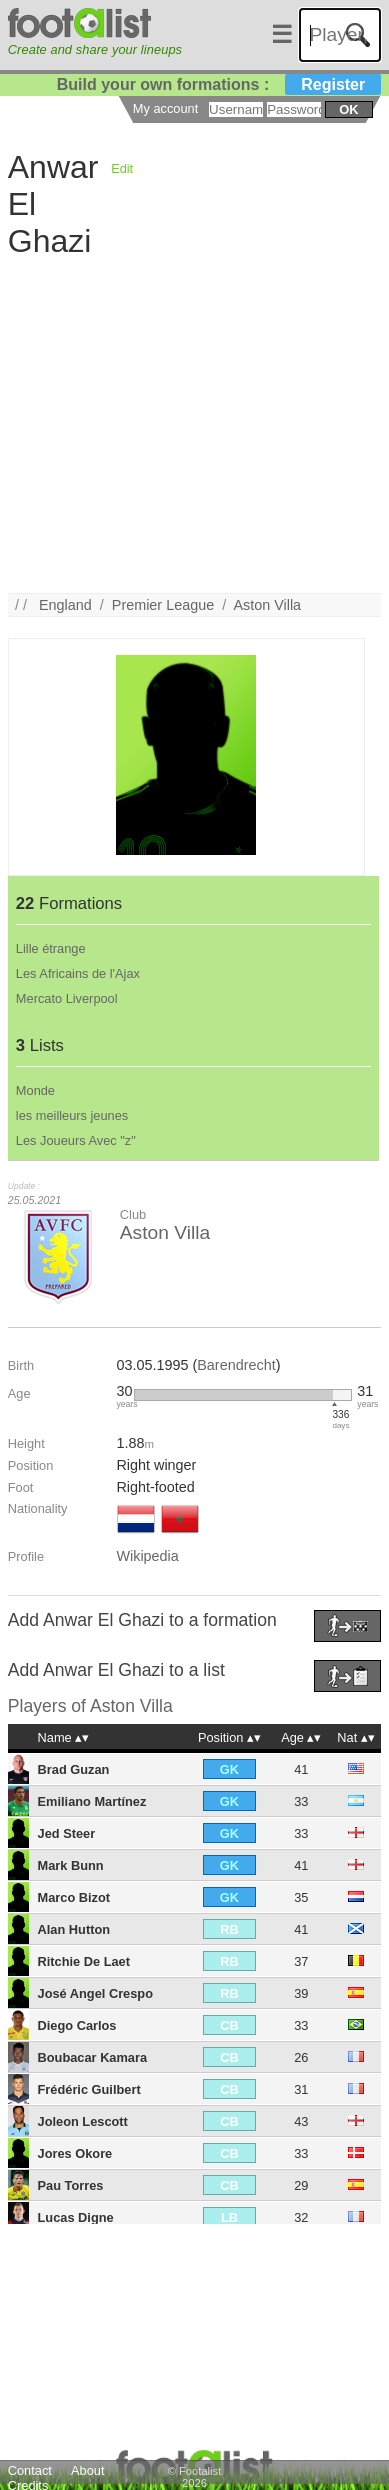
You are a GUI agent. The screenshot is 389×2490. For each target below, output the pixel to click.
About (87, 2470)
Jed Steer (67, 1833)
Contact (30, 2470)
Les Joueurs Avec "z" (76, 1140)
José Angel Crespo (95, 1993)
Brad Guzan (74, 1769)
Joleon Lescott (83, 2121)
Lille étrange (51, 948)
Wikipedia (147, 1556)
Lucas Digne (76, 2217)
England (65, 605)
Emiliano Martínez (92, 1801)
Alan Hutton (74, 1929)
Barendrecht (236, 1365)
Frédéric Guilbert (89, 2089)
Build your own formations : (219, 84)
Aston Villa (267, 605)
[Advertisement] (187, 405)
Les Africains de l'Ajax (78, 973)
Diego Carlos (77, 2025)
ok (348, 109)
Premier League (163, 605)
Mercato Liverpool (67, 998)
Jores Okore (75, 2153)
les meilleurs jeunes (72, 1115)
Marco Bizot (74, 1897)
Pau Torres (71, 2185)
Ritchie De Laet (84, 1961)
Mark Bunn (71, 1865)
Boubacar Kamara (93, 2057)
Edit (122, 168)
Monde (35, 1090)
